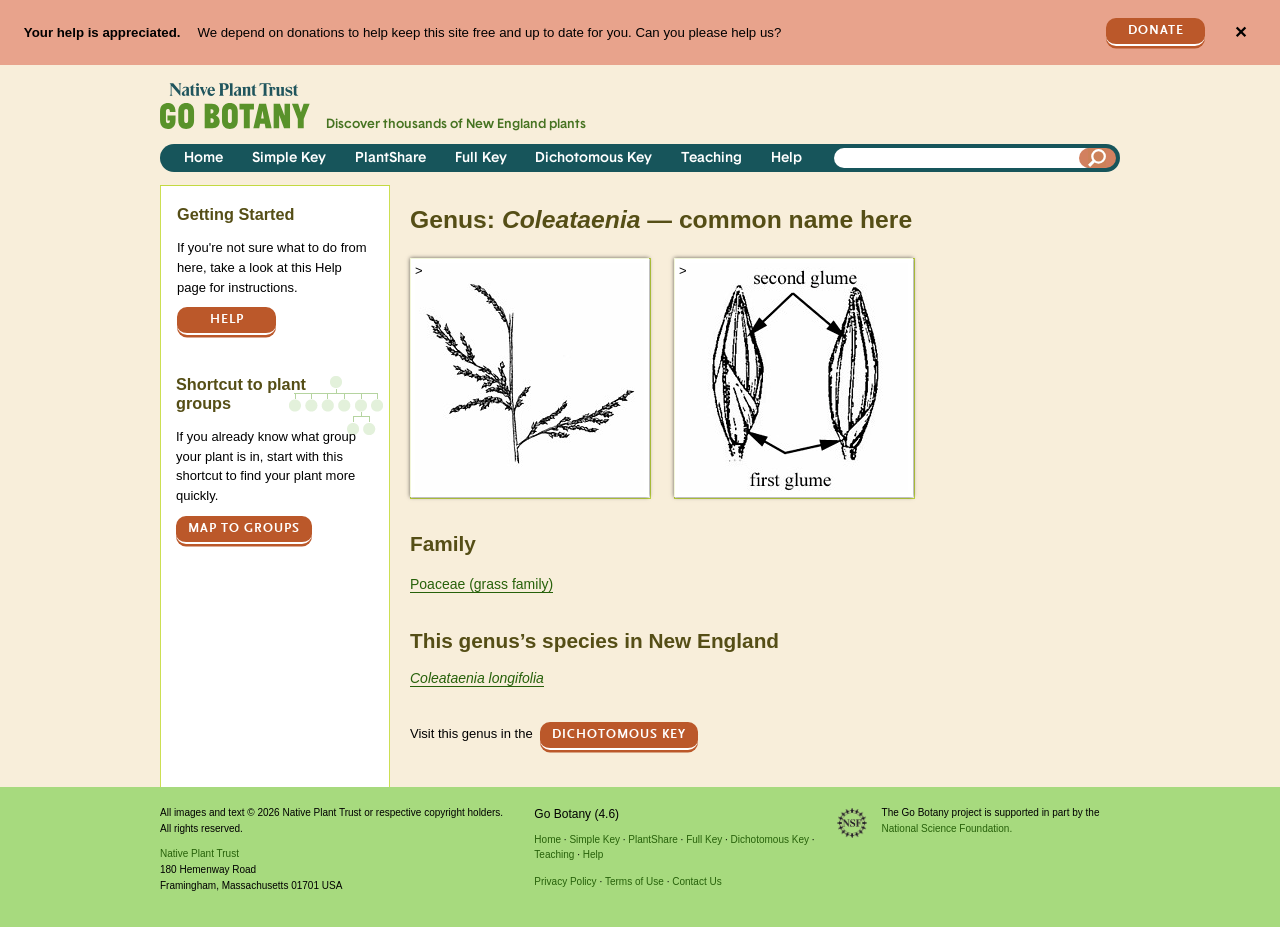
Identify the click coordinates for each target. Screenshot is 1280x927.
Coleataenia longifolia (477, 678)
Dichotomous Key (593, 158)
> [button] (419, 270)
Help (786, 158)
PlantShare (390, 158)
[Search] (1098, 158)
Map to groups (244, 528)
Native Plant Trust (199, 853)
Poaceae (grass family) (481, 584)
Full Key (481, 158)
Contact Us (696, 881)
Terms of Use (634, 881)
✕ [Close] (1240, 32)
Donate (1156, 30)
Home (203, 158)
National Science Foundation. (947, 828)
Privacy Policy (565, 881)
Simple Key (289, 158)
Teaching (711, 158)
